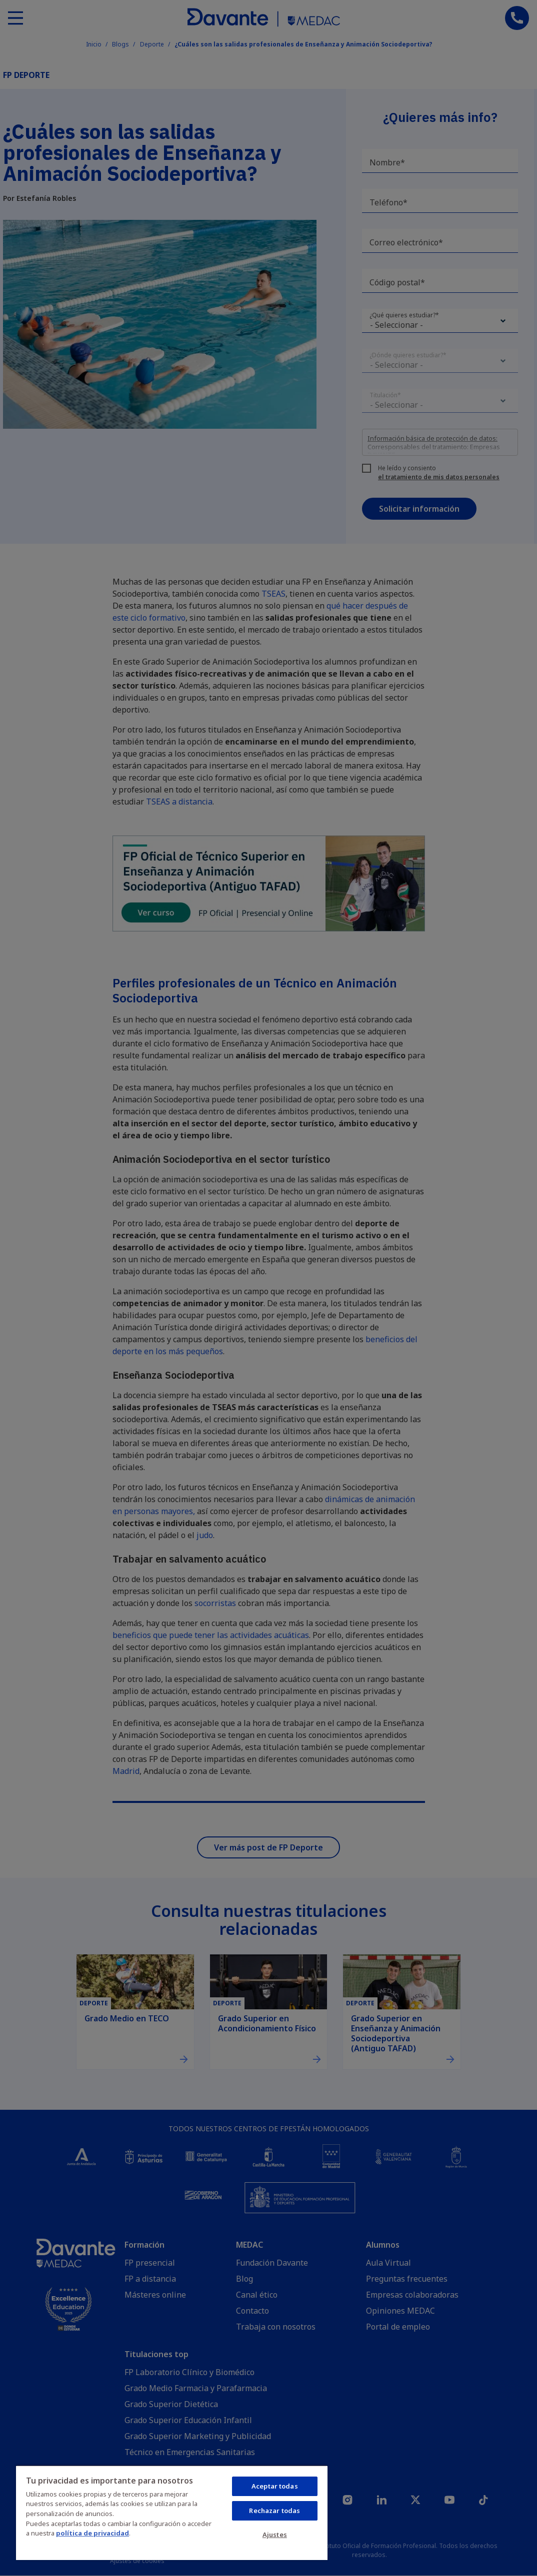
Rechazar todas (274, 2510)
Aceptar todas (275, 2486)
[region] (172, 2512)
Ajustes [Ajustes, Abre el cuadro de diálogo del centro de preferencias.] (274, 2534)
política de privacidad (92, 2533)
